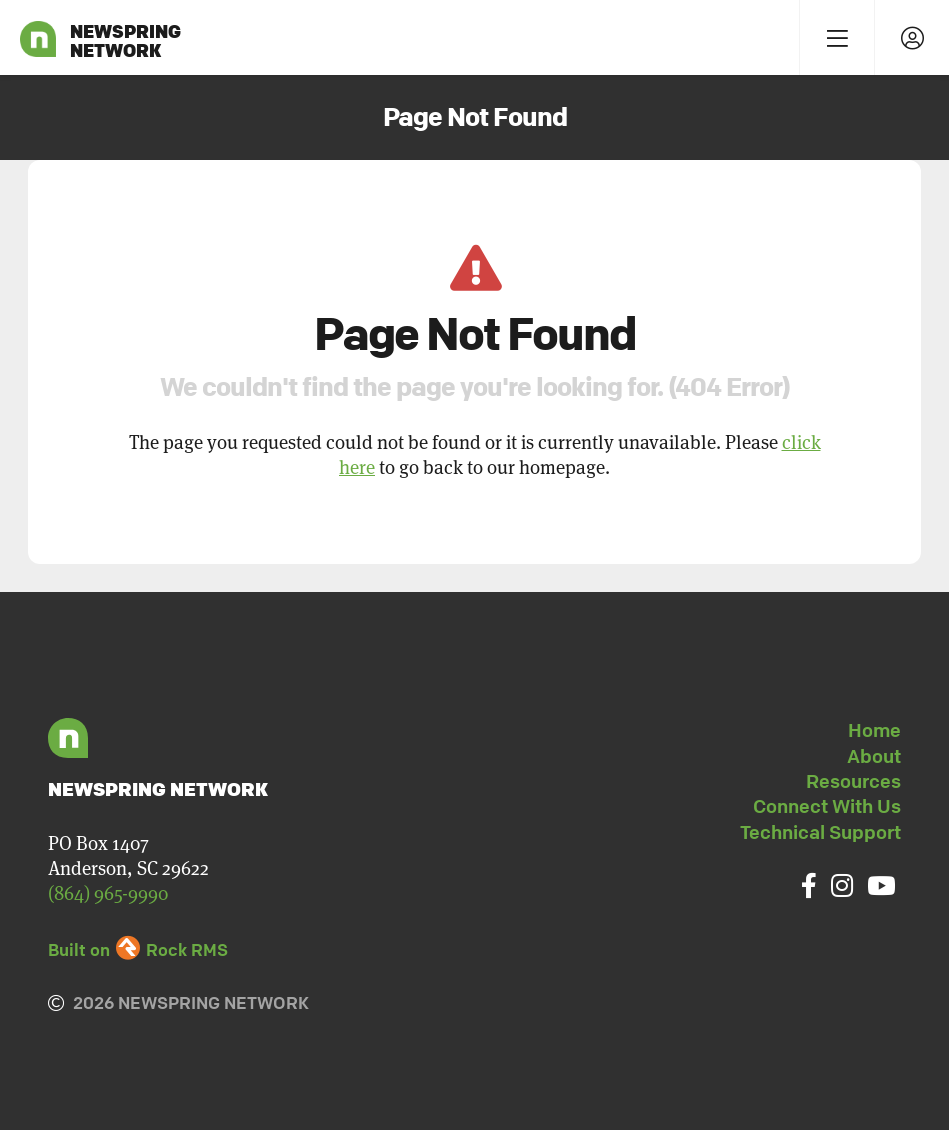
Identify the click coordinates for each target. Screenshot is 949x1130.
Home (874, 730)
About (874, 756)
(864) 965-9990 (108, 893)
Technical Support (820, 832)
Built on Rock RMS (138, 949)
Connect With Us (827, 806)
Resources (853, 781)
